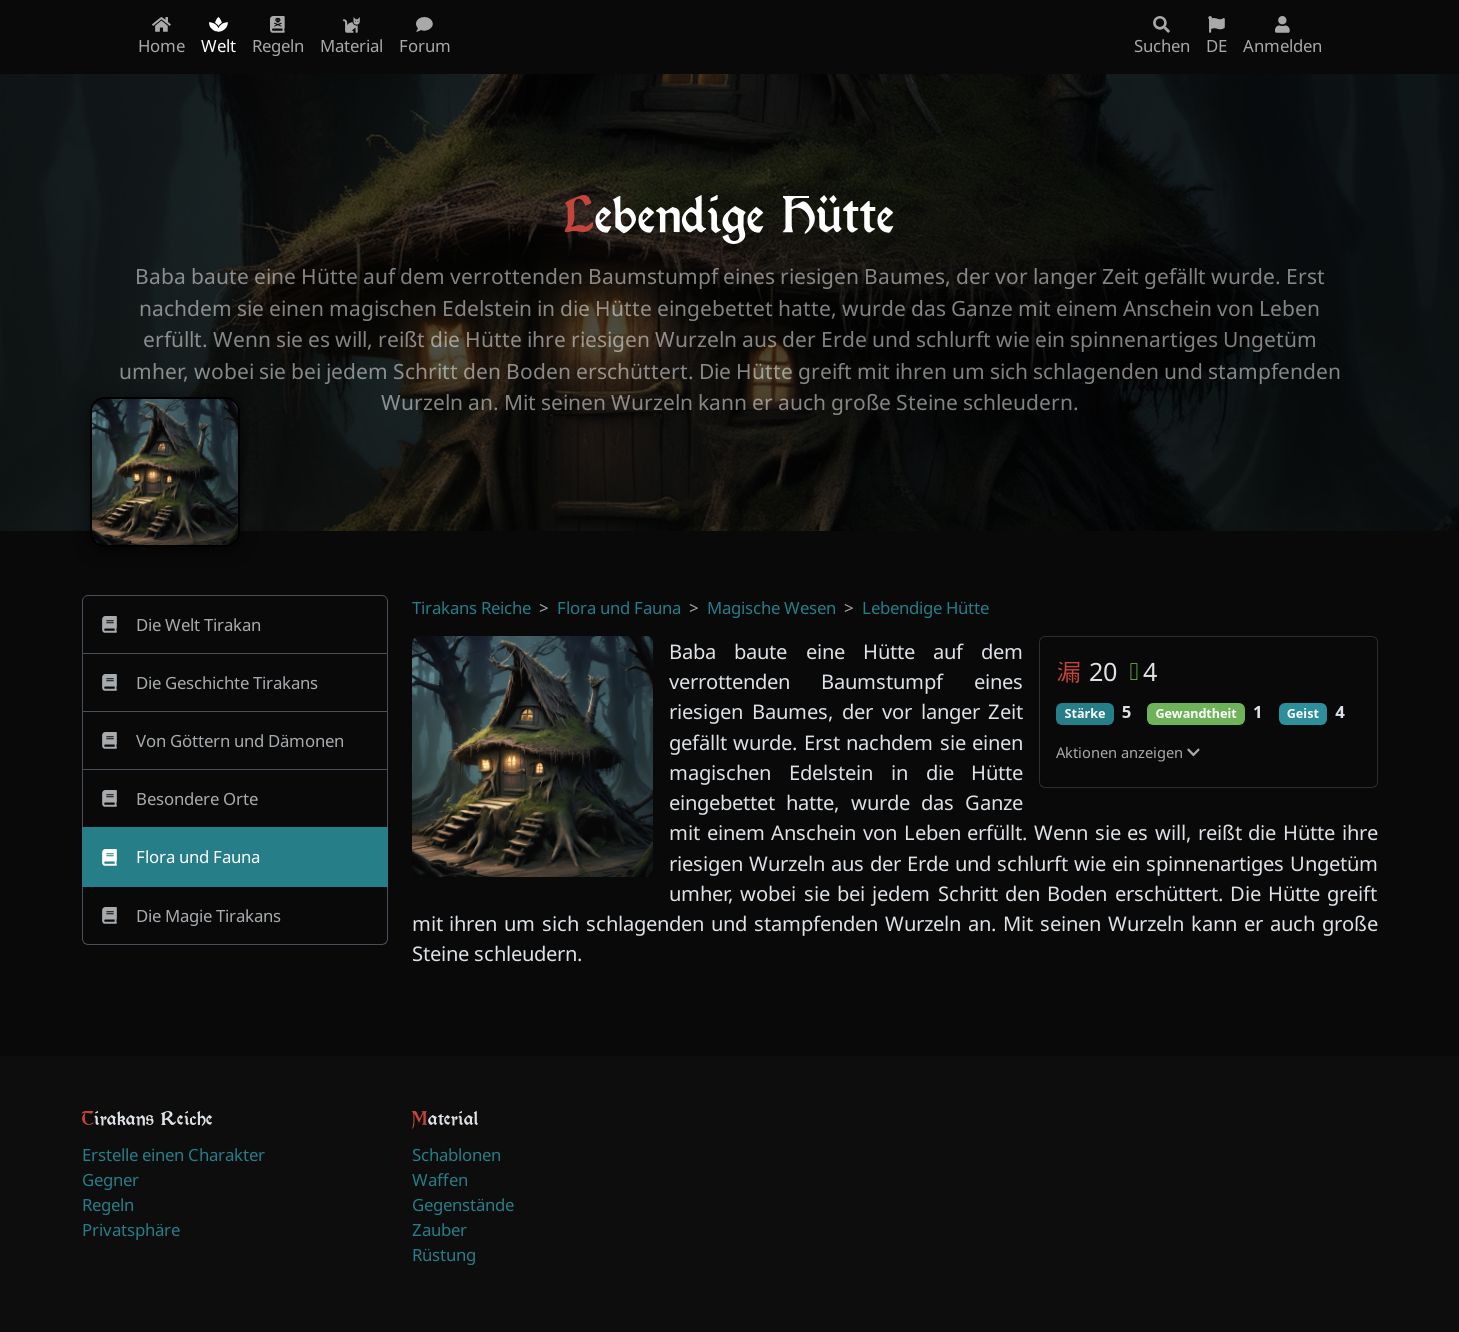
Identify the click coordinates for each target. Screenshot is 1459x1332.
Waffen (440, 1179)
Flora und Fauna (619, 607)
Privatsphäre (131, 1229)
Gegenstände (463, 1204)
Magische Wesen (771, 607)
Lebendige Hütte (925, 607)
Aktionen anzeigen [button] (1128, 752)
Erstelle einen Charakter (173, 1154)
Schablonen (456, 1154)
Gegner (110, 1179)
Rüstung (444, 1254)
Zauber (439, 1229)
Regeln (108, 1204)
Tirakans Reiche (471, 607)
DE (1216, 36)
